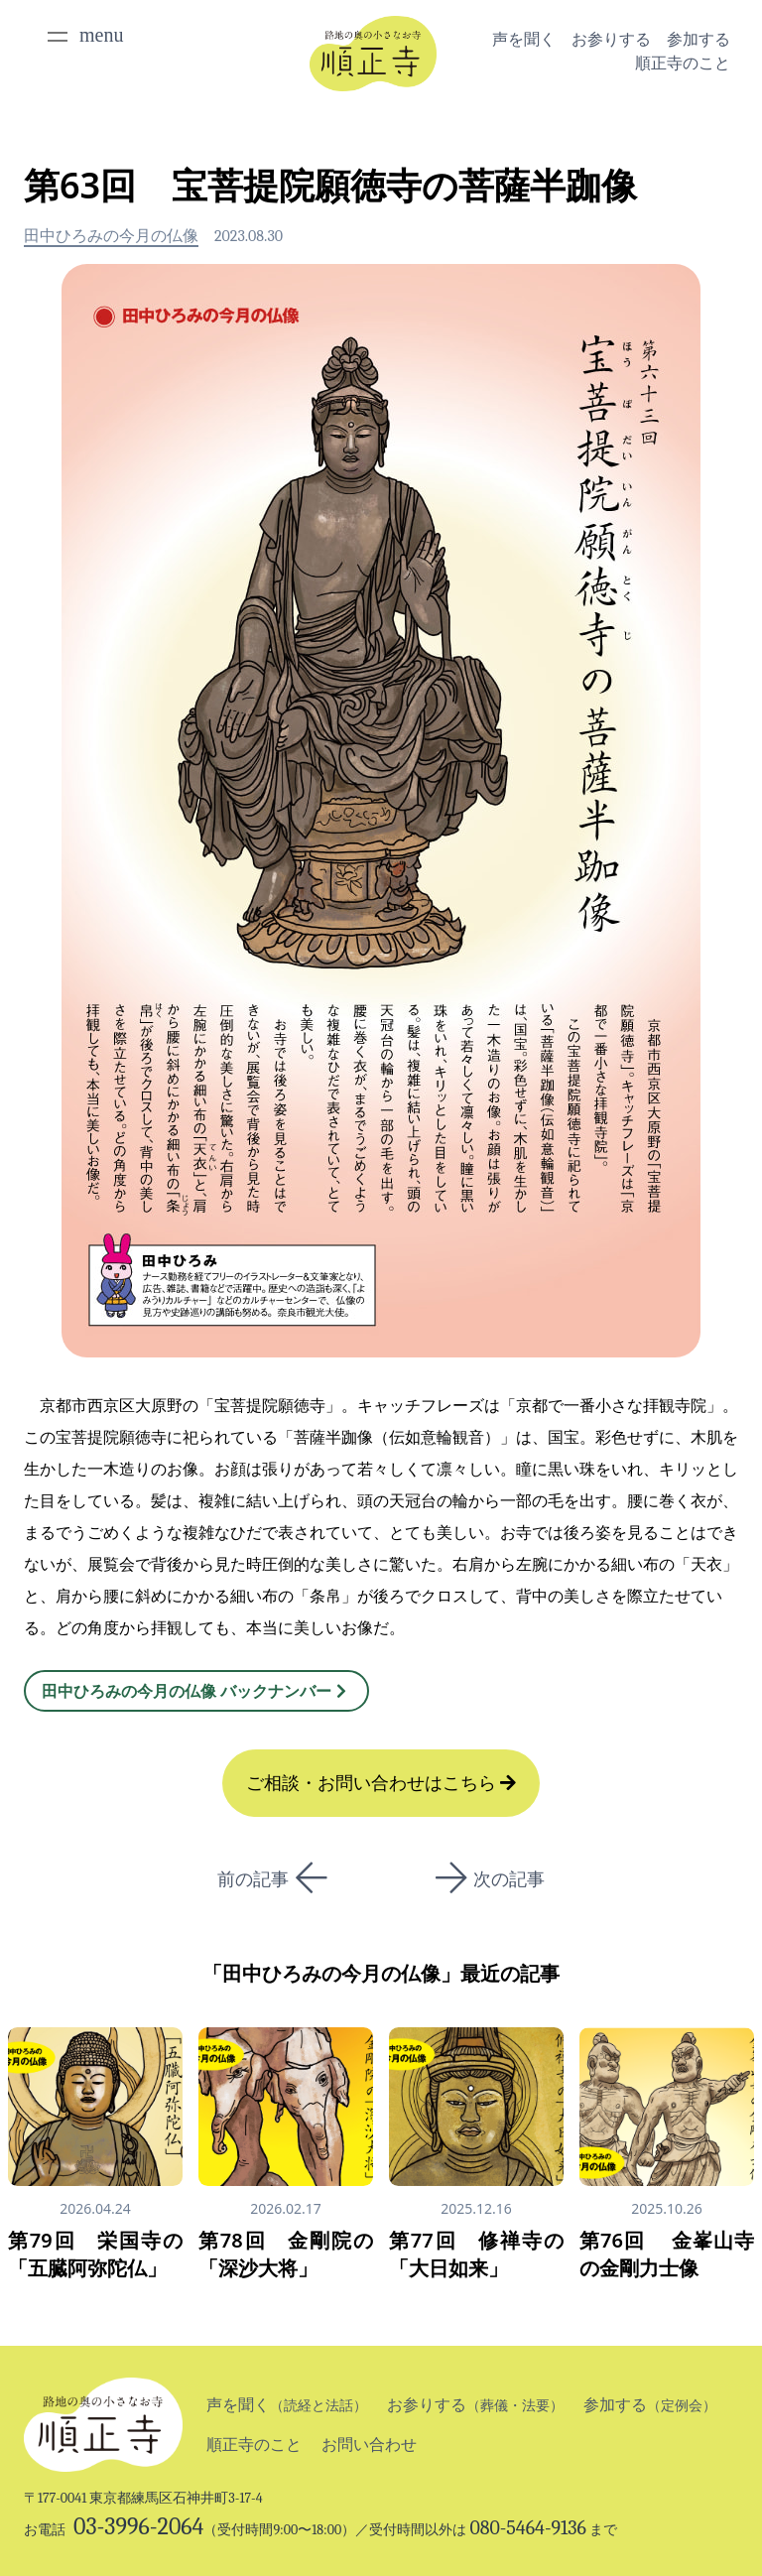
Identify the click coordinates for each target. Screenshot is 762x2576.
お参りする (611, 39)
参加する (698, 39)
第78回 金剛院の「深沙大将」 (285, 2254)
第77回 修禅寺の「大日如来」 (476, 2254)
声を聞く (524, 39)
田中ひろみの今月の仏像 (111, 236)
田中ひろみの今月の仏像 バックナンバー (196, 1691)
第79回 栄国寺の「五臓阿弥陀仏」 (95, 2254)
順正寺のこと (682, 63)
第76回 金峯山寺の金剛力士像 (666, 2254)
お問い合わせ (369, 2444)
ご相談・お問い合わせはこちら (381, 1783)
